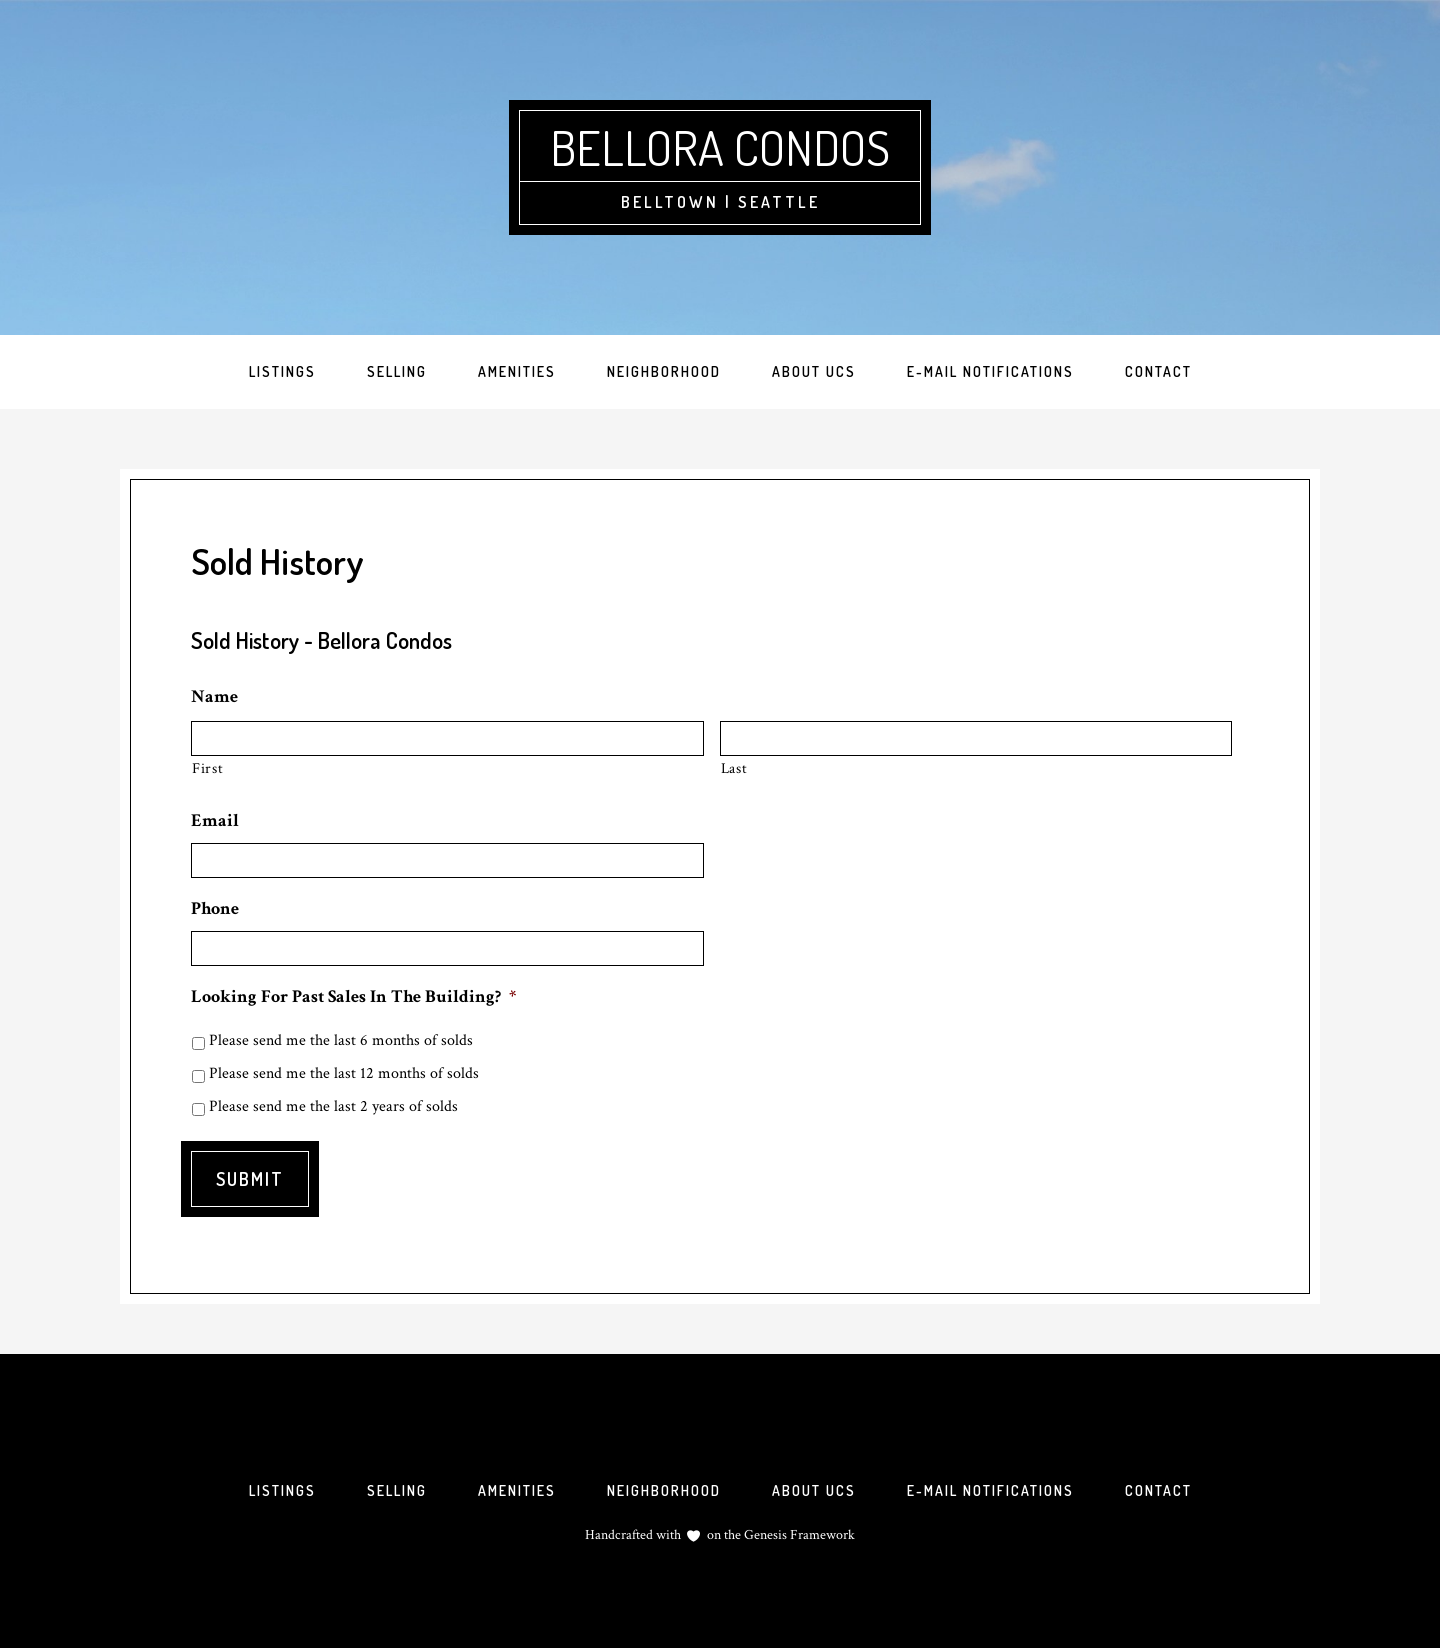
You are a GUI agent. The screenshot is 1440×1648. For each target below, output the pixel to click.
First (207, 768)
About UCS (814, 1490)
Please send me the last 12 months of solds (344, 1073)
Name (214, 696)
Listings (282, 1490)
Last (734, 768)
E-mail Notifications (990, 1490)
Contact (1158, 1490)
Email (215, 820)
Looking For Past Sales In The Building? (353, 996)
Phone (215, 908)
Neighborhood (664, 1490)
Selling (397, 1490)
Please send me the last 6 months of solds (341, 1040)
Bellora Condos (720, 147)
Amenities (517, 1490)
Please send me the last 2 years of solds (333, 1106)
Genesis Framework (798, 1535)
